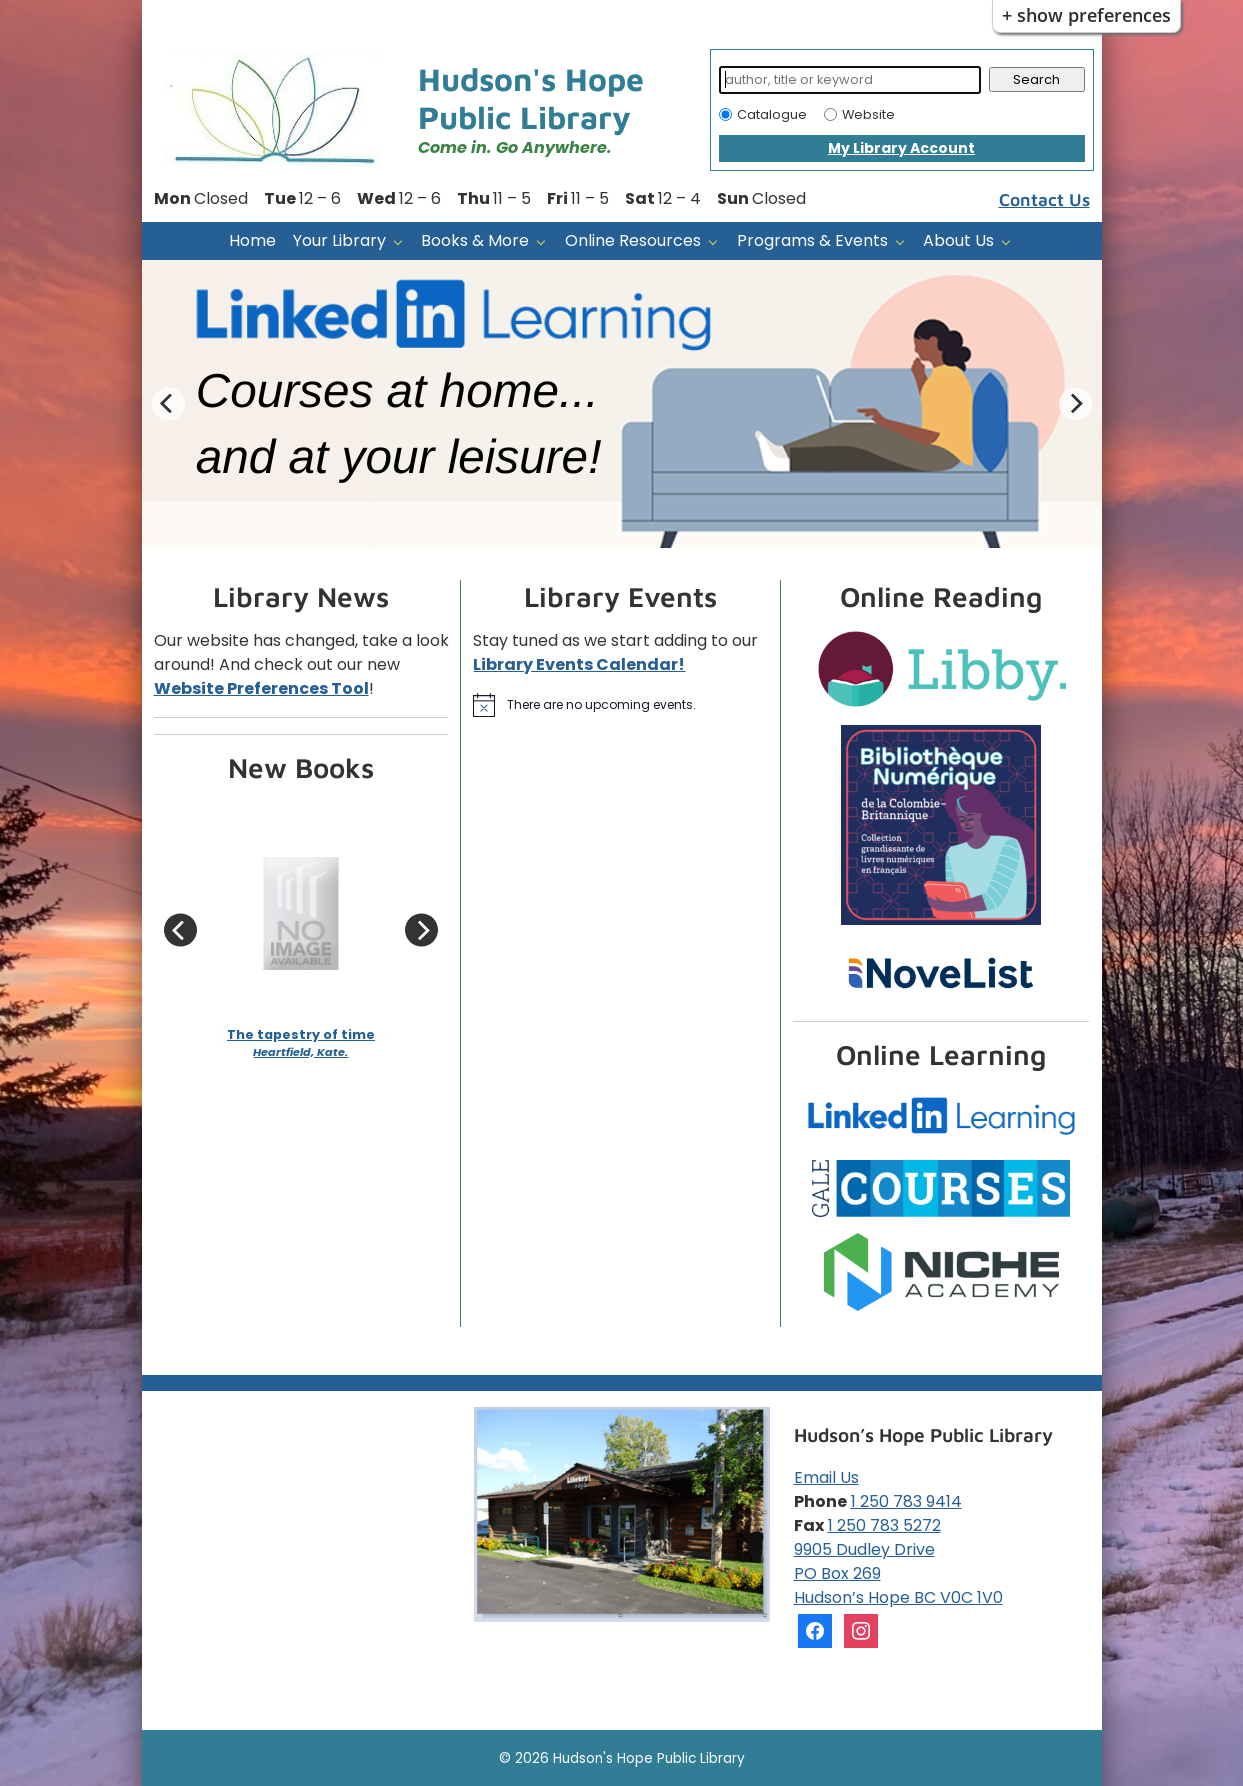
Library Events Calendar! (579, 664)
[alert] (620, 705)
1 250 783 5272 (884, 1525)
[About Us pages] (1010, 241)
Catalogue (772, 114)
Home (252, 240)
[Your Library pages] (402, 241)
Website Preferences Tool (261, 688)
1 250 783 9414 (906, 1501)
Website (868, 114)
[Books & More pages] (545, 241)
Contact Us (1044, 199)
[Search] (850, 80)
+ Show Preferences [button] (1086, 15)
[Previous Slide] (168, 403)
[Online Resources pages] (717, 241)
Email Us (826, 1477)
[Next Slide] (1075, 403)
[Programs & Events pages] (904, 241)
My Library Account (901, 148)
